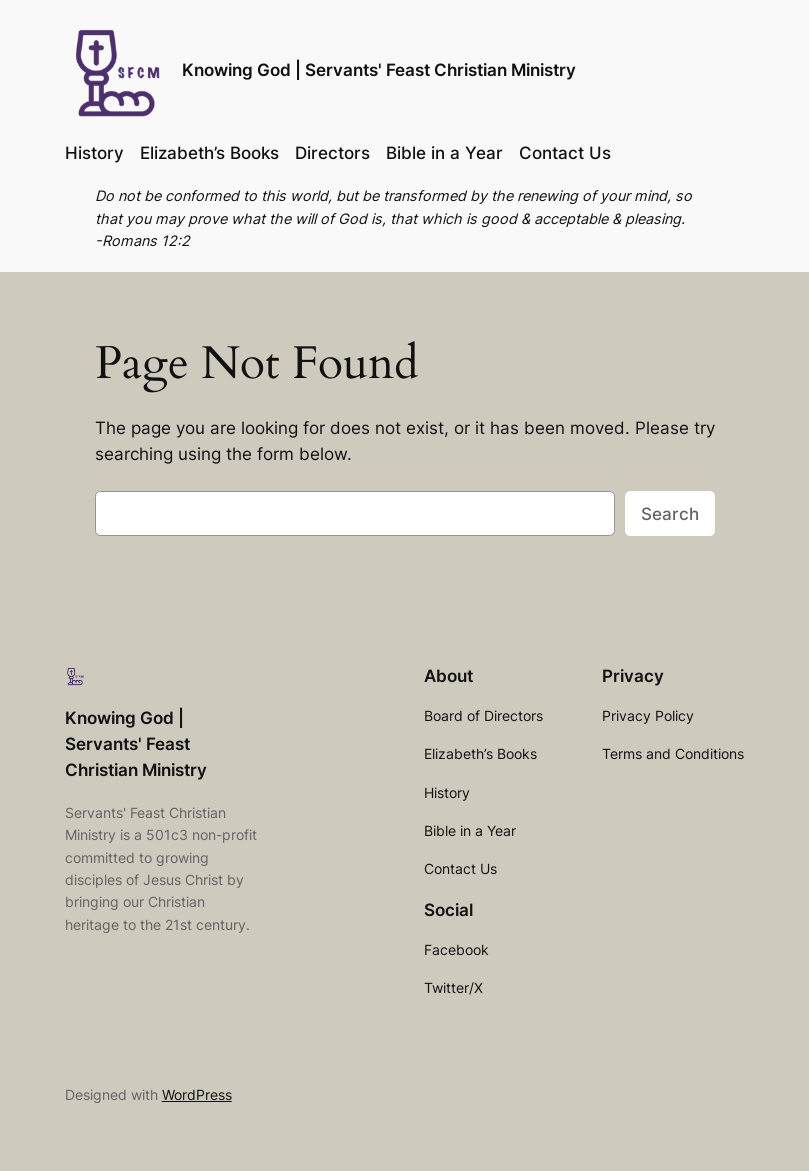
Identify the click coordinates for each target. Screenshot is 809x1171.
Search (670, 514)
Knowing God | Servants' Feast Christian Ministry (379, 70)
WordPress (197, 1094)
